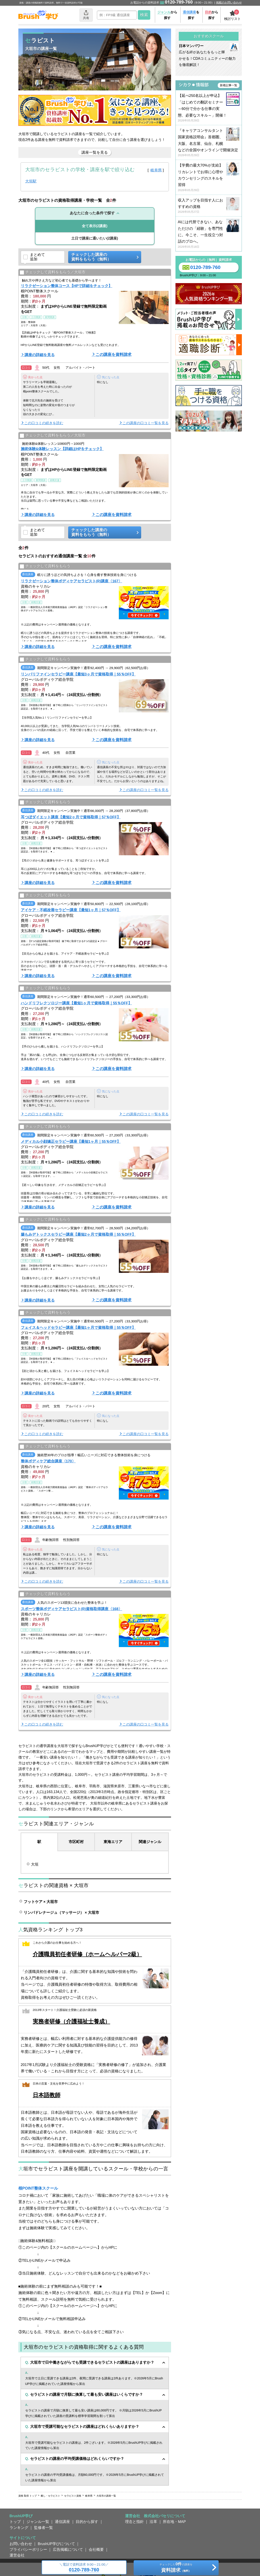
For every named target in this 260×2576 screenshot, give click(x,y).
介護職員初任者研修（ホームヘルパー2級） (87, 1954)
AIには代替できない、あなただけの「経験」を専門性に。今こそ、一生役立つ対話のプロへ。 (208, 234)
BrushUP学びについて (56, 2544)
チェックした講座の (103, 257)
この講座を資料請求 (113, 354)
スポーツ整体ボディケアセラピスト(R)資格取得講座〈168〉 (71, 1609)
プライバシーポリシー (28, 2549)
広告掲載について (68, 2549)
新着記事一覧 (228, 85)
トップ (15, 2522)
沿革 (153, 2522)
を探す (191, 15)
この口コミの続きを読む (43, 423)
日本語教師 (46, 2095)
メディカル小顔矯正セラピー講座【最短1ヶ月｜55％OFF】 (71, 1141)
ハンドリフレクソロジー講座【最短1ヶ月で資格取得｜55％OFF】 (76, 1003)
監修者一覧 (43, 2528)
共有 (86, 15)
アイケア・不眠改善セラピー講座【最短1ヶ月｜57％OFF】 (71, 910)
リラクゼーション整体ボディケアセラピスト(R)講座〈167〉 (71, 581)
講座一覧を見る (94, 152)
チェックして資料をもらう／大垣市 (52, 272)
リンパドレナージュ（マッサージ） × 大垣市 (61, 1912)
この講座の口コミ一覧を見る (146, 423)
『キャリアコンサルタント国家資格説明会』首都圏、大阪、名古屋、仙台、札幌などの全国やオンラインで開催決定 (208, 143)
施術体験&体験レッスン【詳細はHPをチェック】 (62, 449)
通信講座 (62, 2522)
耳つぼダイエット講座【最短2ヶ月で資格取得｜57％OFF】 (71, 817)
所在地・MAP (174, 2522)
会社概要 (96, 2549)
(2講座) (95, 226)
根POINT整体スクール (38, 2188)
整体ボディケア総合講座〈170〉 (48, 1461)
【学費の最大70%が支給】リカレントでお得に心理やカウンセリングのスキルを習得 (208, 177)
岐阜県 (156, 170)
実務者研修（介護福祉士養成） (71, 2021)
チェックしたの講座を (176, 2568)
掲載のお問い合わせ (229, 2)
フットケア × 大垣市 (41, 1902)
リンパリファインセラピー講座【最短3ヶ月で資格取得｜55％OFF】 (78, 674)
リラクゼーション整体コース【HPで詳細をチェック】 (66, 286)
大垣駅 (31, 181)
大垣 (35, 1864)
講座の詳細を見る (40, 355)
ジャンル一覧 (38, 2522)
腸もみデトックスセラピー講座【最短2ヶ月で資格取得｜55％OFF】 (78, 1234)
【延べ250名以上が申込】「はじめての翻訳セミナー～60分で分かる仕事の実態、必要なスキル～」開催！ (208, 108)
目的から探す (87, 2522)
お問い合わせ (21, 2544)
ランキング (19, 2528)
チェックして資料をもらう (45, 566)
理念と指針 (134, 2522)
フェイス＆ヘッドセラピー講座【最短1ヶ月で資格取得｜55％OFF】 (78, 1327)
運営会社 (17, 2555)
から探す (167, 15)
